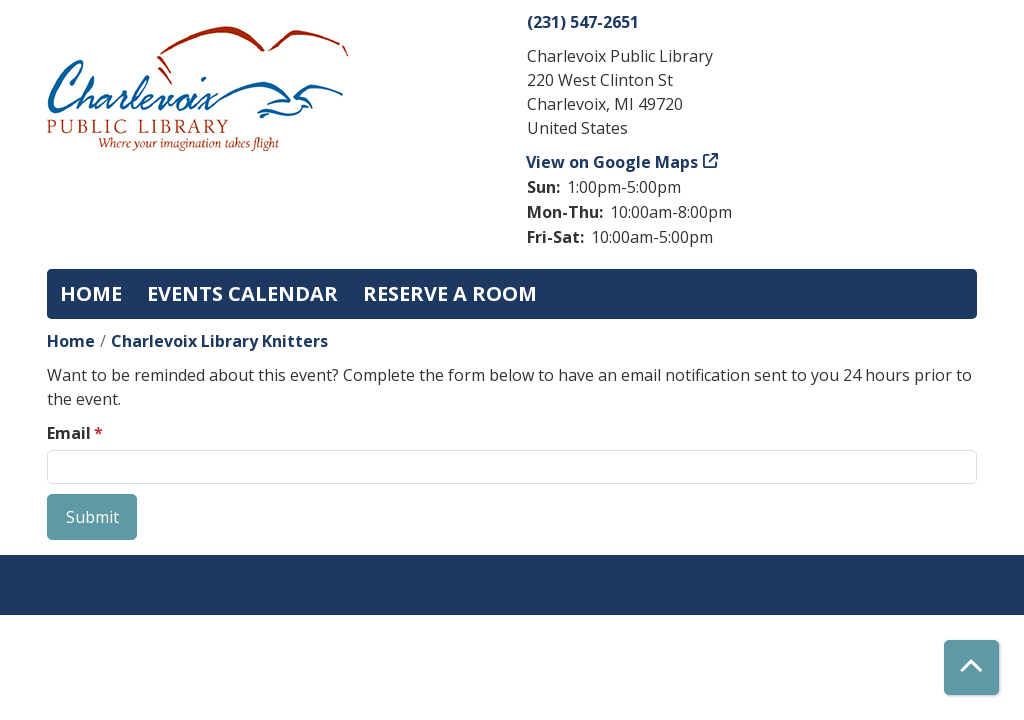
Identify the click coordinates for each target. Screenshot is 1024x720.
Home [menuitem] (91, 293)
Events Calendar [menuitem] (242, 293)
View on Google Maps (612, 162)
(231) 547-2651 (583, 22)
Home (71, 341)
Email (69, 433)
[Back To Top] (971, 667)
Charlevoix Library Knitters (219, 341)
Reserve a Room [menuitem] (450, 293)
